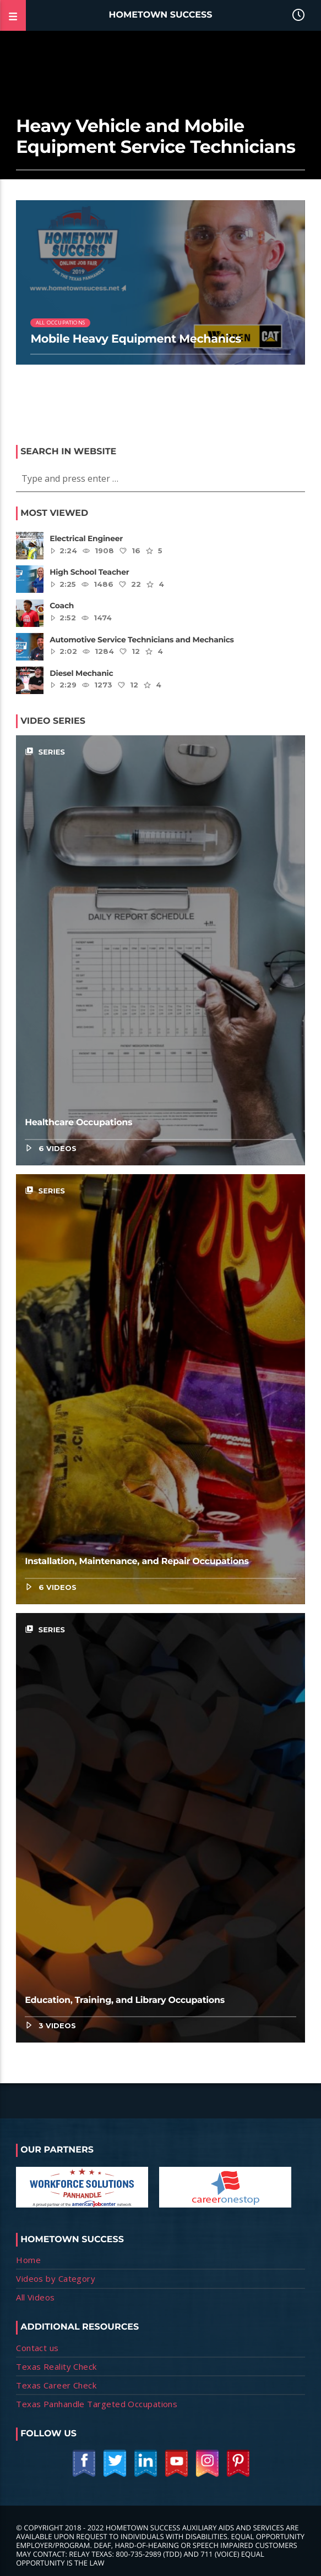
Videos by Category (55, 2278)
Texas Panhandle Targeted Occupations (96, 2403)
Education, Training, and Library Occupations (125, 2000)
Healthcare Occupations (78, 1123)
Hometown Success (161, 15)
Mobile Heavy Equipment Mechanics (135, 339)
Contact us (37, 2347)
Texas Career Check (56, 2385)
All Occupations (60, 322)
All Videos (35, 2297)
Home (28, 2259)
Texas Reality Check (56, 2366)
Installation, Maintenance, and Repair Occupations (137, 1561)
